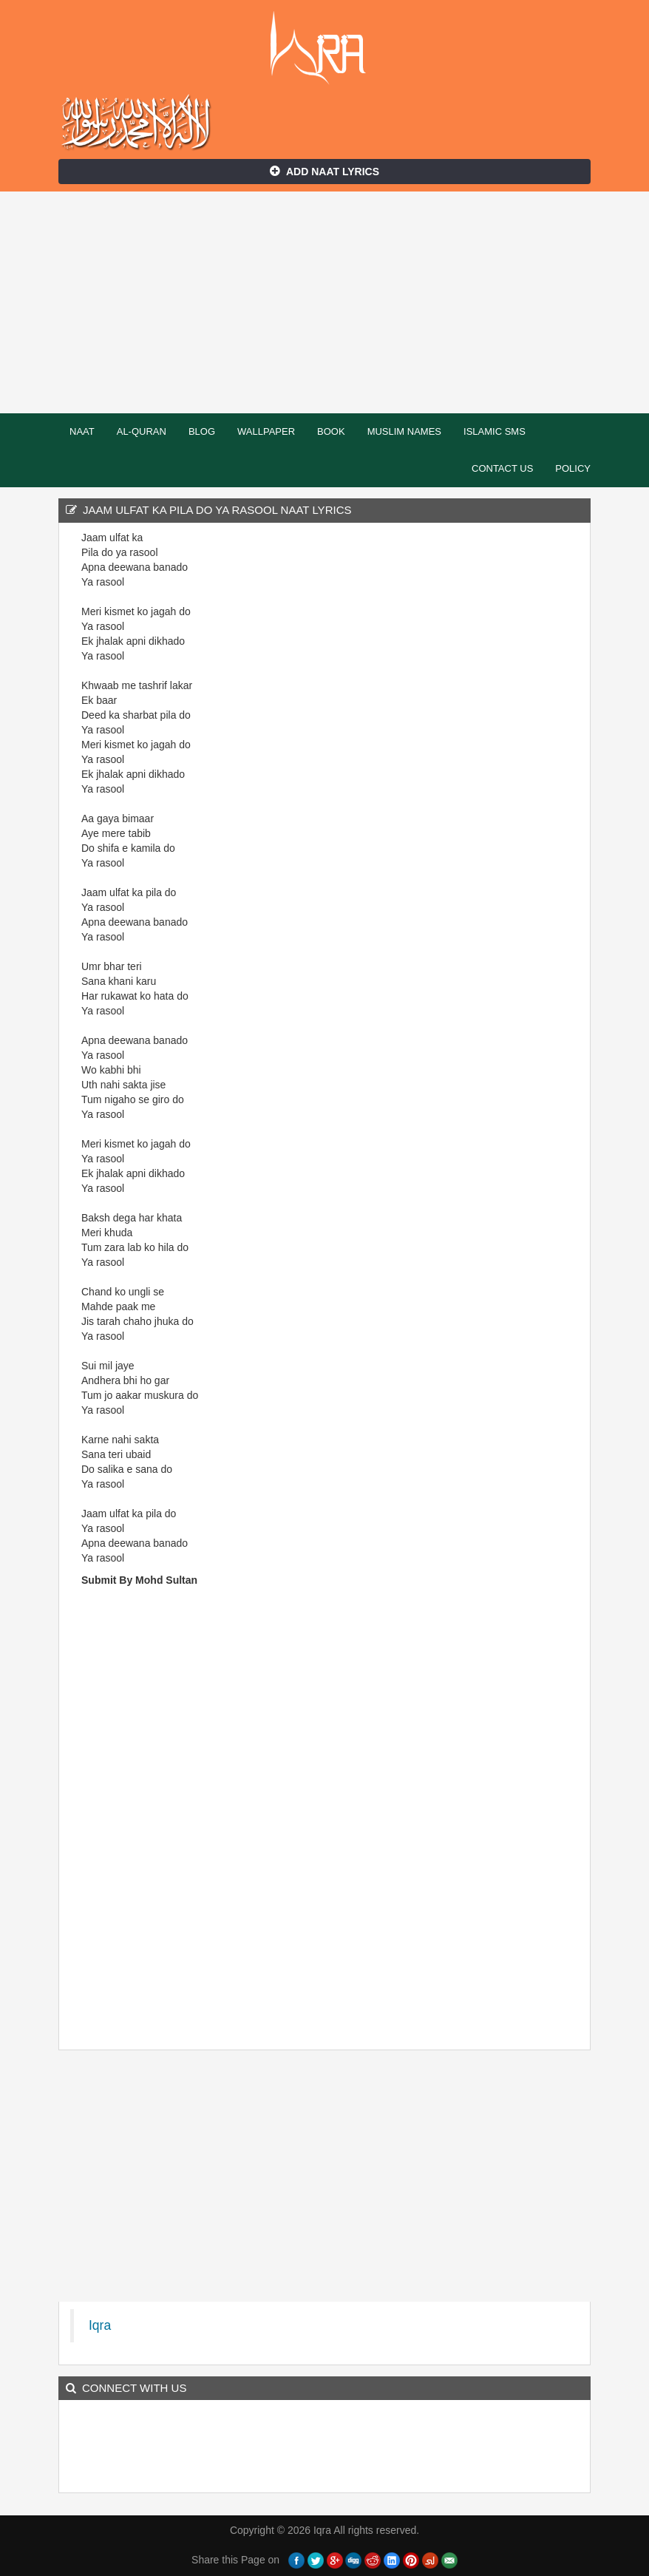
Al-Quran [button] (141, 431)
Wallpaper (266, 431)
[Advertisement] (324, 302)
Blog (201, 431)
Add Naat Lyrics (324, 171)
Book (331, 431)
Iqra (324, 48)
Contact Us (502, 468)
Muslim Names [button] (404, 431)
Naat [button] (82, 431)
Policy (573, 468)
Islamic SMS (494, 431)
